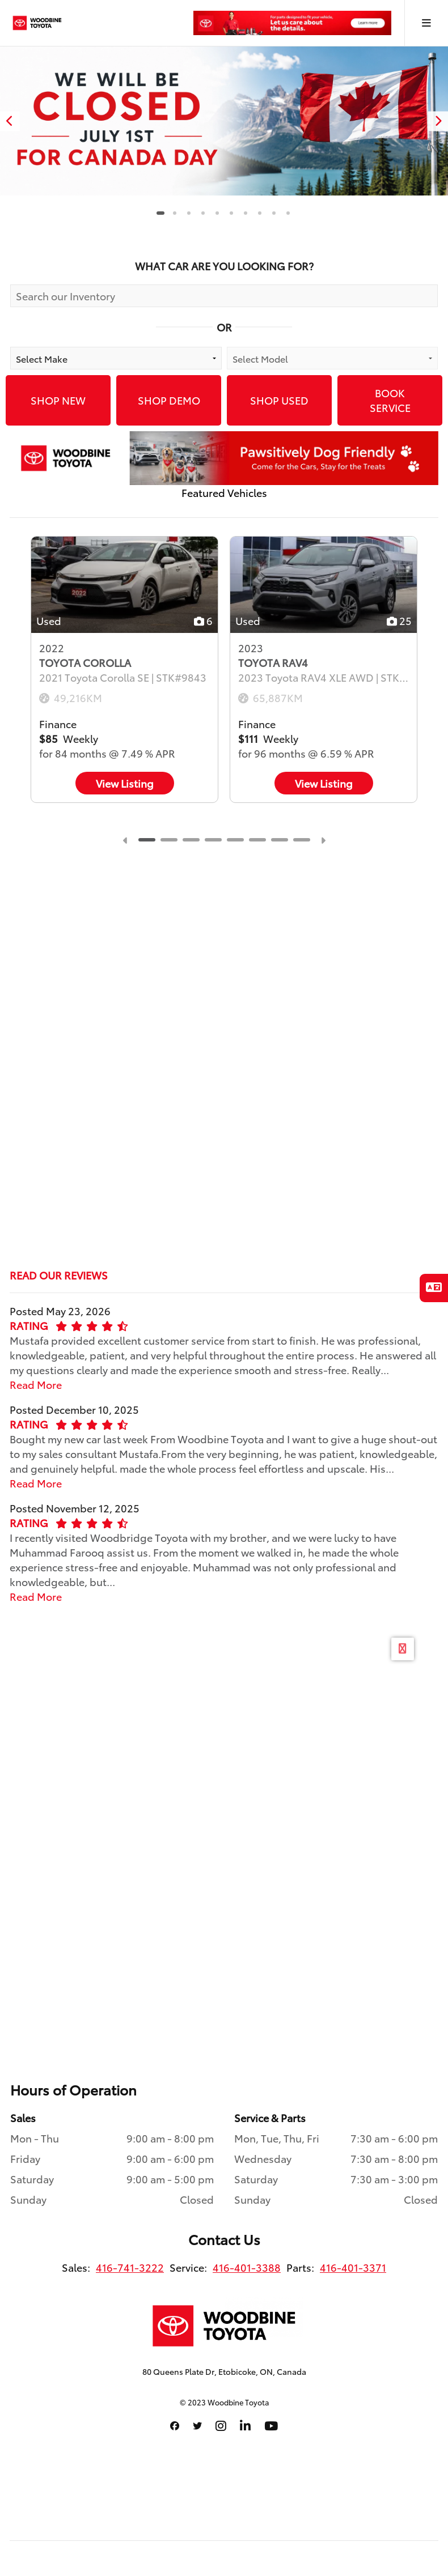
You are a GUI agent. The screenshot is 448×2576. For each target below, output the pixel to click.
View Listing (125, 783)
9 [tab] (274, 213)
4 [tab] (203, 213)
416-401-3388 (247, 2267)
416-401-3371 (353, 2267)
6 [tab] (231, 213)
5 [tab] (217, 213)
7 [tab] (245, 213)
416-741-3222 (130, 2267)
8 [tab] (259, 213)
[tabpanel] (224, 120)
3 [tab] (188, 213)
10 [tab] (287, 213)
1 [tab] (160, 213)
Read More (36, 1384)
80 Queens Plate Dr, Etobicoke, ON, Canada (224, 2371)
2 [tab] (174, 213)
